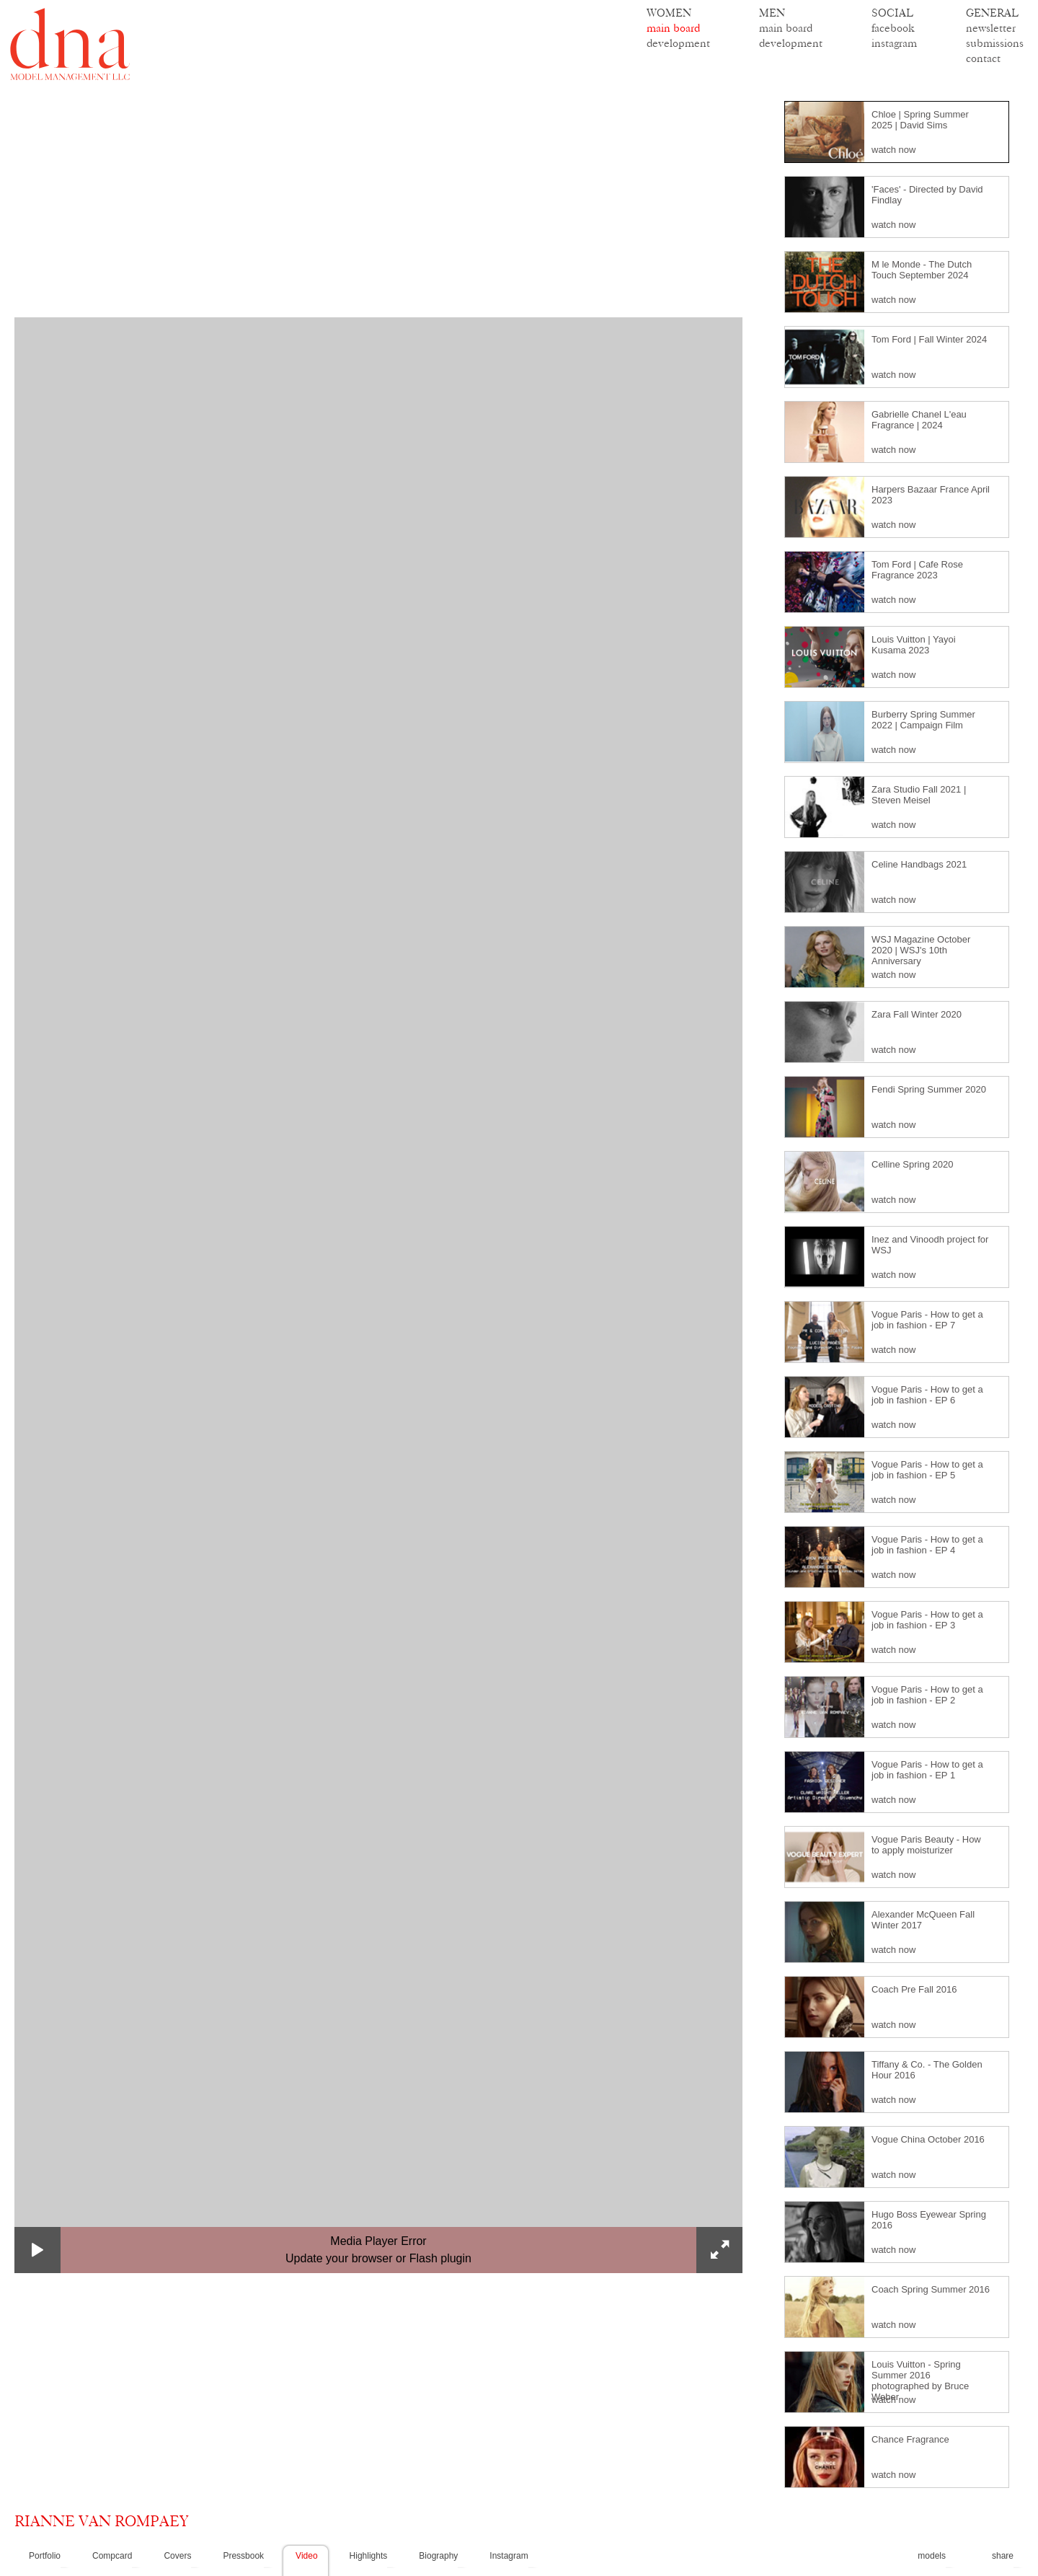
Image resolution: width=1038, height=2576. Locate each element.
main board (673, 27)
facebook (893, 27)
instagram (894, 42)
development (678, 42)
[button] (37, 2250)
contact (983, 58)
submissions (995, 42)
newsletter (991, 27)
